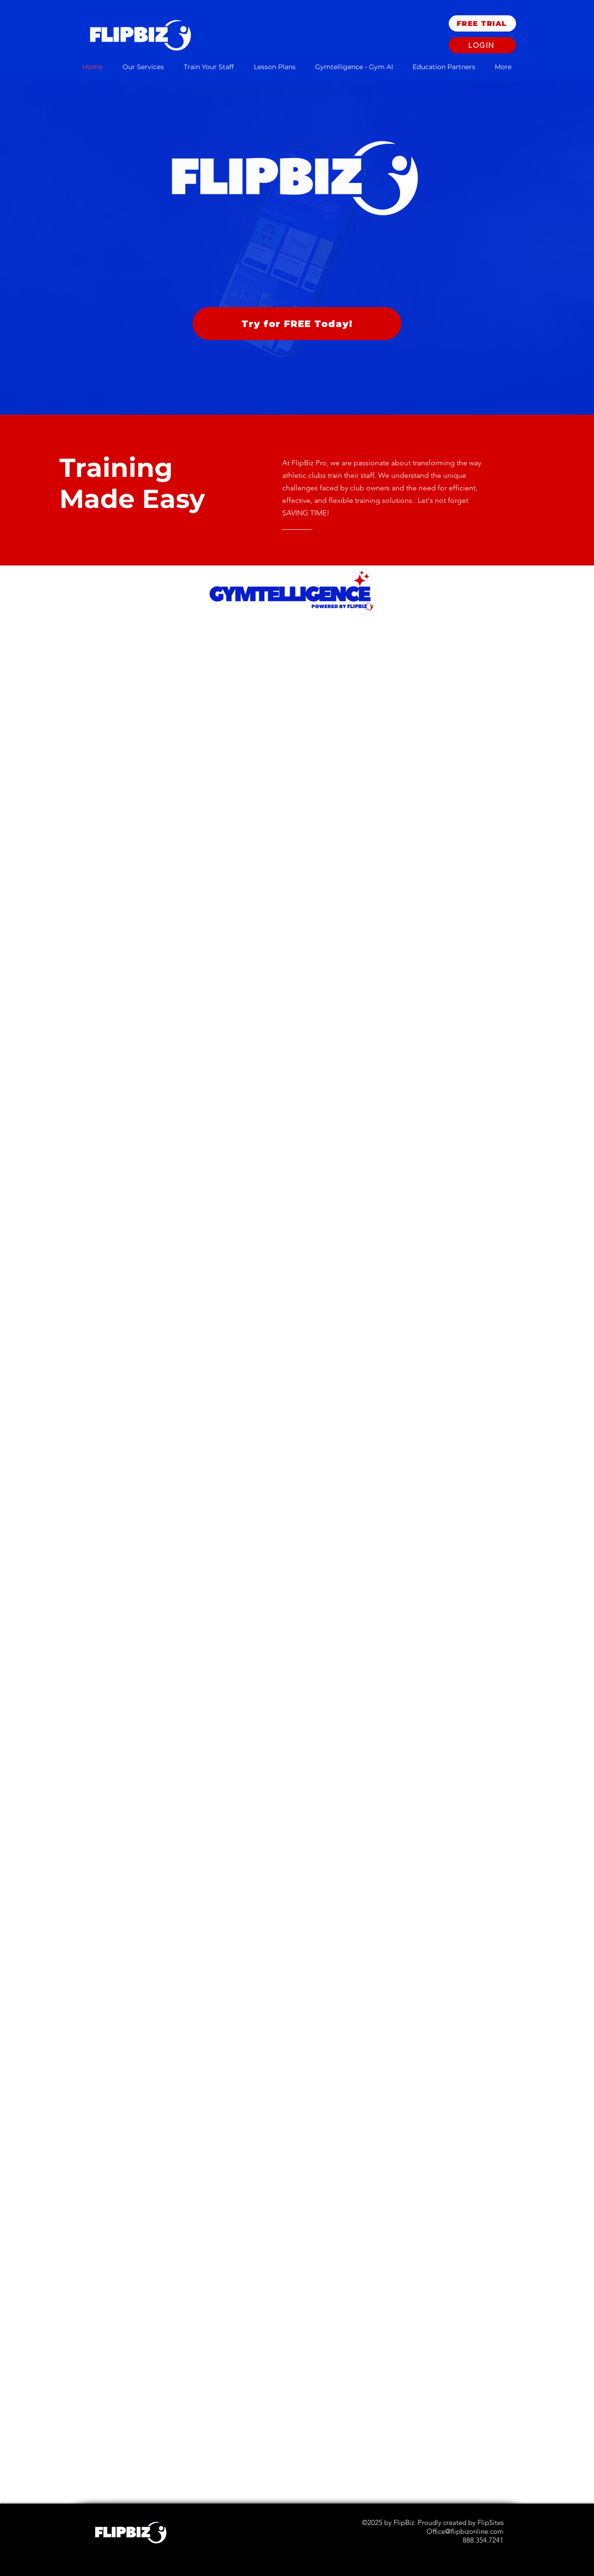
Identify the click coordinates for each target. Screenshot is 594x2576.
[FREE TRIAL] (482, 23)
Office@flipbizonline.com (465, 2531)
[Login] (482, 45)
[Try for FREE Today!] (297, 323)
